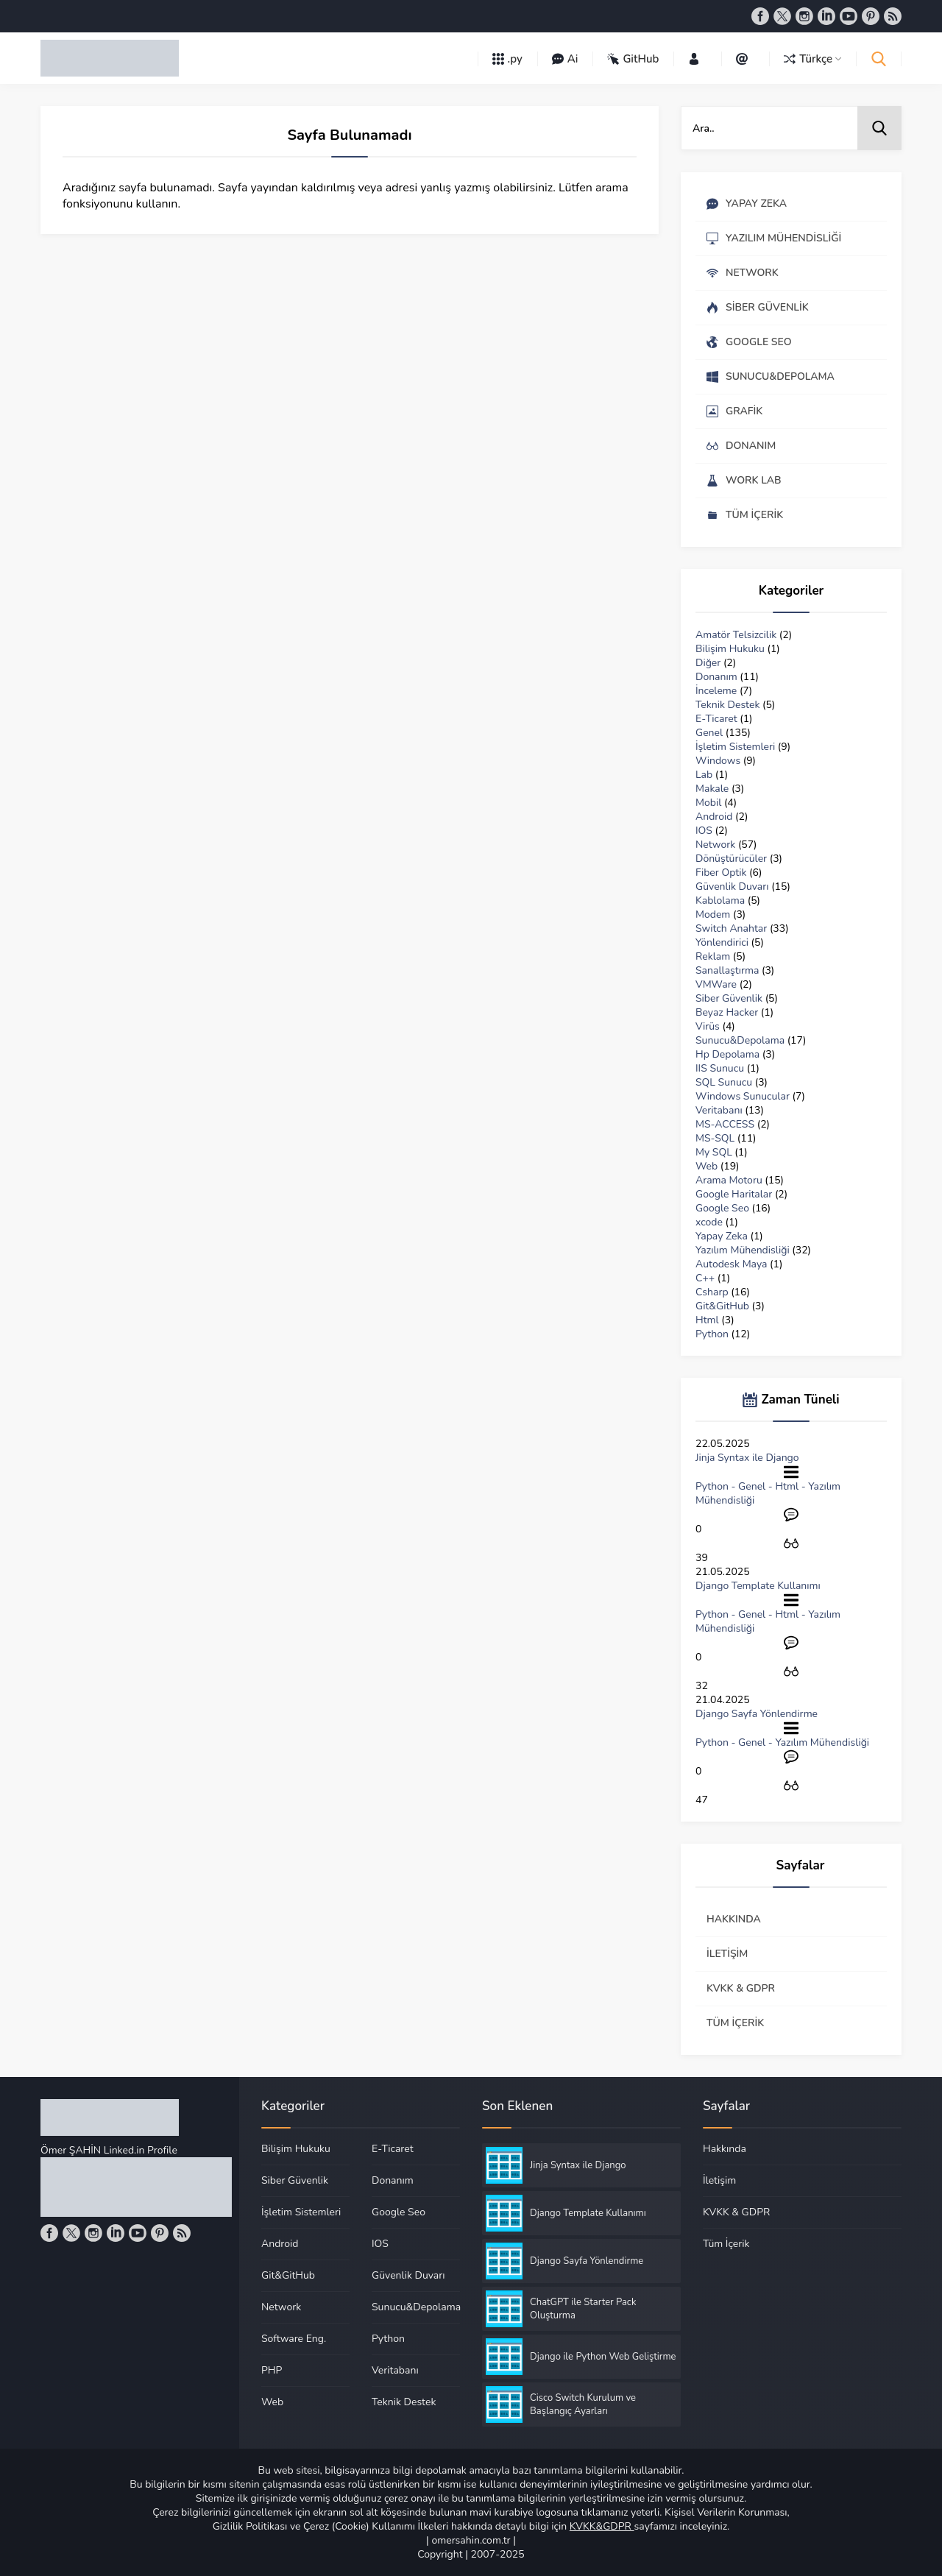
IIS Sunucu (719, 1068)
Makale (712, 789)
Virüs (707, 1026)
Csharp (712, 1292)
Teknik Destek (727, 705)
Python (712, 1334)
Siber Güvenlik (728, 998)
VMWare (716, 984)
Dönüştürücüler (731, 859)
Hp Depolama (727, 1054)
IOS (703, 831)
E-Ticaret (716, 719)
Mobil (708, 803)
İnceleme (716, 691)
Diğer (707, 663)
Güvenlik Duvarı (732, 887)
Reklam (712, 956)
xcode (709, 1222)
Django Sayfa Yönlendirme (756, 1714)
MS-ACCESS (724, 1124)
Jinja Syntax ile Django (747, 1458)
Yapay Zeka (721, 1236)
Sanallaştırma (727, 970)
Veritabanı (719, 1110)
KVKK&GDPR (602, 2526)
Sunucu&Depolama (740, 1040)
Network (715, 845)
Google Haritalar (733, 1194)
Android (713, 817)
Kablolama (720, 900)
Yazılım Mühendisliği (742, 1250)
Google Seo (722, 1208)
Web (706, 1166)
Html (707, 1320)
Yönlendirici (721, 942)
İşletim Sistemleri (735, 747)
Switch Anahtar (731, 928)
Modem (712, 914)
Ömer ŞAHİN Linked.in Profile (108, 2150)
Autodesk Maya (731, 1264)
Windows (717, 761)
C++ (705, 1278)
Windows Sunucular (742, 1096)
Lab (703, 775)
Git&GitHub (722, 1306)
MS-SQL (714, 1138)
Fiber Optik (720, 873)
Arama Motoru (728, 1180)
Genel (709, 733)
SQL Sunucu (723, 1082)
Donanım (716, 677)
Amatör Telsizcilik (735, 635)
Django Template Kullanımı (758, 1586)
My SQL (713, 1152)
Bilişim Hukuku (730, 649)
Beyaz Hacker (726, 1012)
